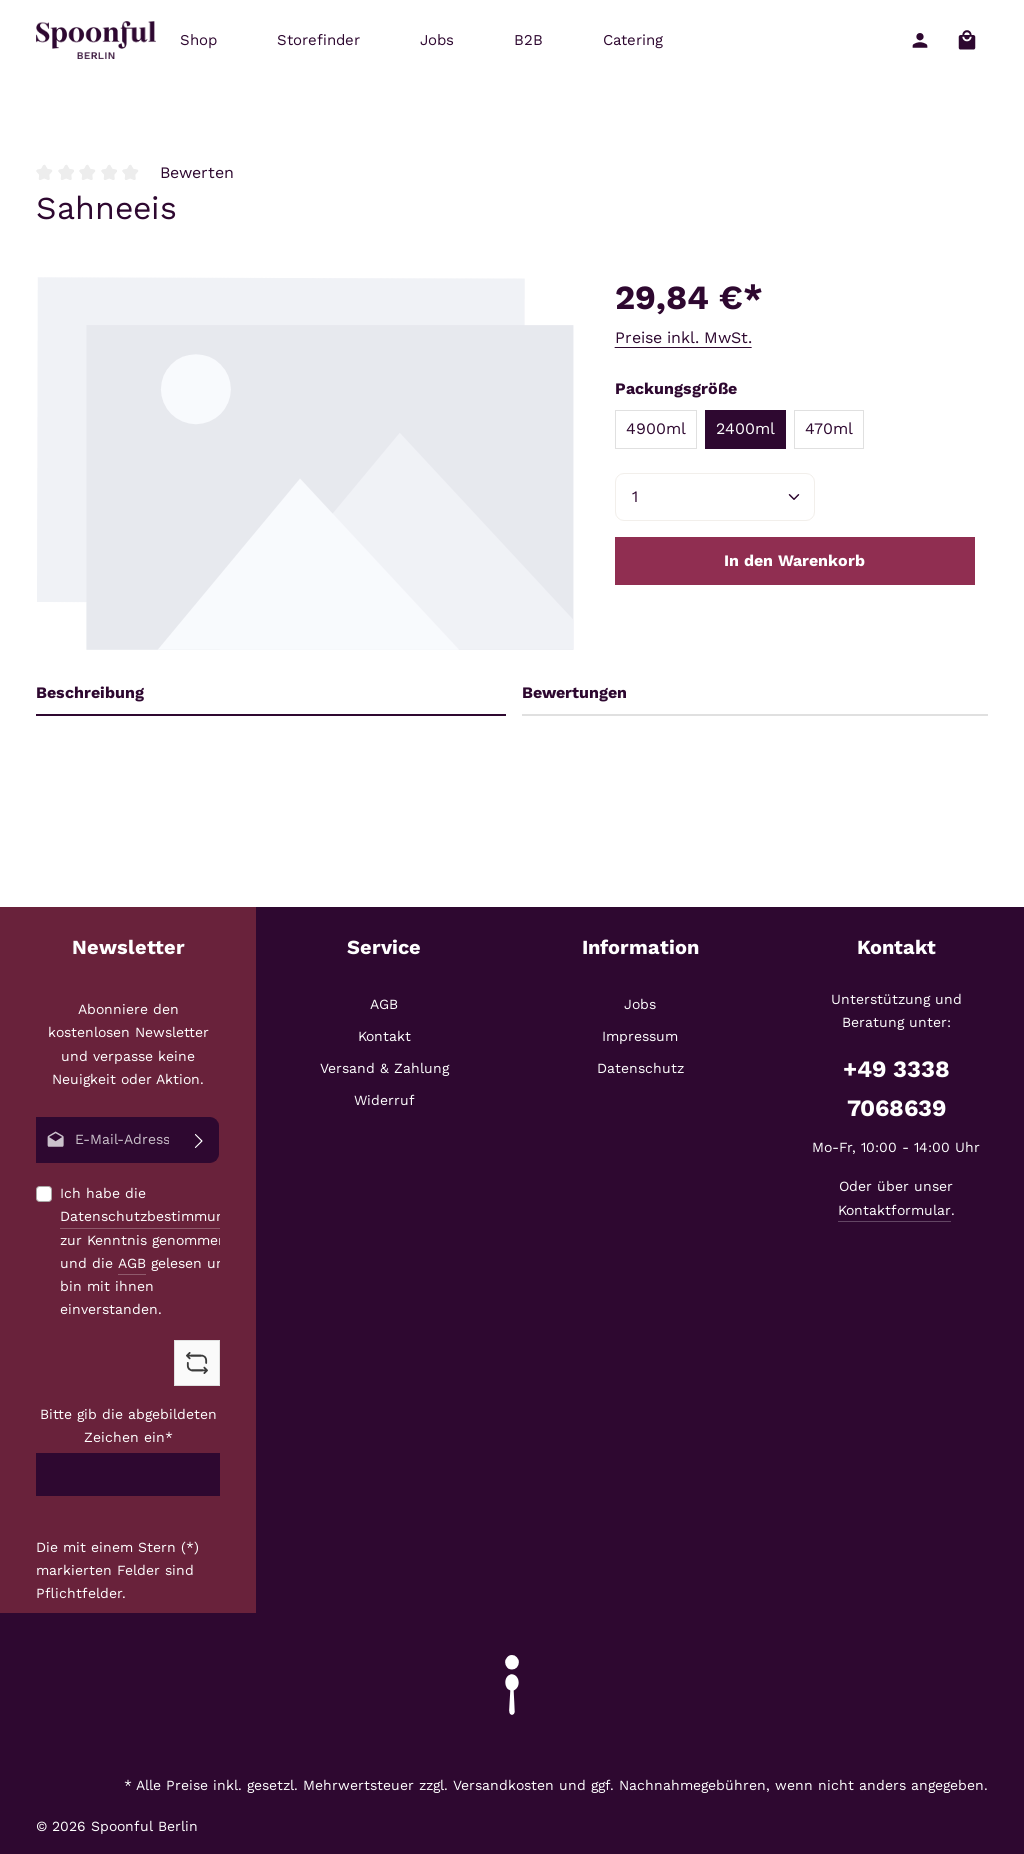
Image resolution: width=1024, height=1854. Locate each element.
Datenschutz (640, 1068)
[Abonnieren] (199, 1140)
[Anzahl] (715, 497)
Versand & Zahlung (384, 1068)
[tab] (271, 693)
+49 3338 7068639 (896, 1088)
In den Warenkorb (794, 560)
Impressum (640, 1036)
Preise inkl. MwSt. (683, 337)
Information (640, 947)
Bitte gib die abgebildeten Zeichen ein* (128, 1425)
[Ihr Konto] (919, 40)
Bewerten (197, 172)
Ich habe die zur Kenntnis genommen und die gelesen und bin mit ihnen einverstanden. (154, 1251)
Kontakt (384, 1036)
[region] (305, 460)
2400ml (745, 428)
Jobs (640, 1004)
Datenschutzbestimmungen (154, 1216)
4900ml (656, 428)
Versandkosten (503, 1785)
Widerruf (384, 1100)
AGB (132, 1262)
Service (384, 947)
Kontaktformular (894, 1210)
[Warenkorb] (966, 40)
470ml (829, 428)
